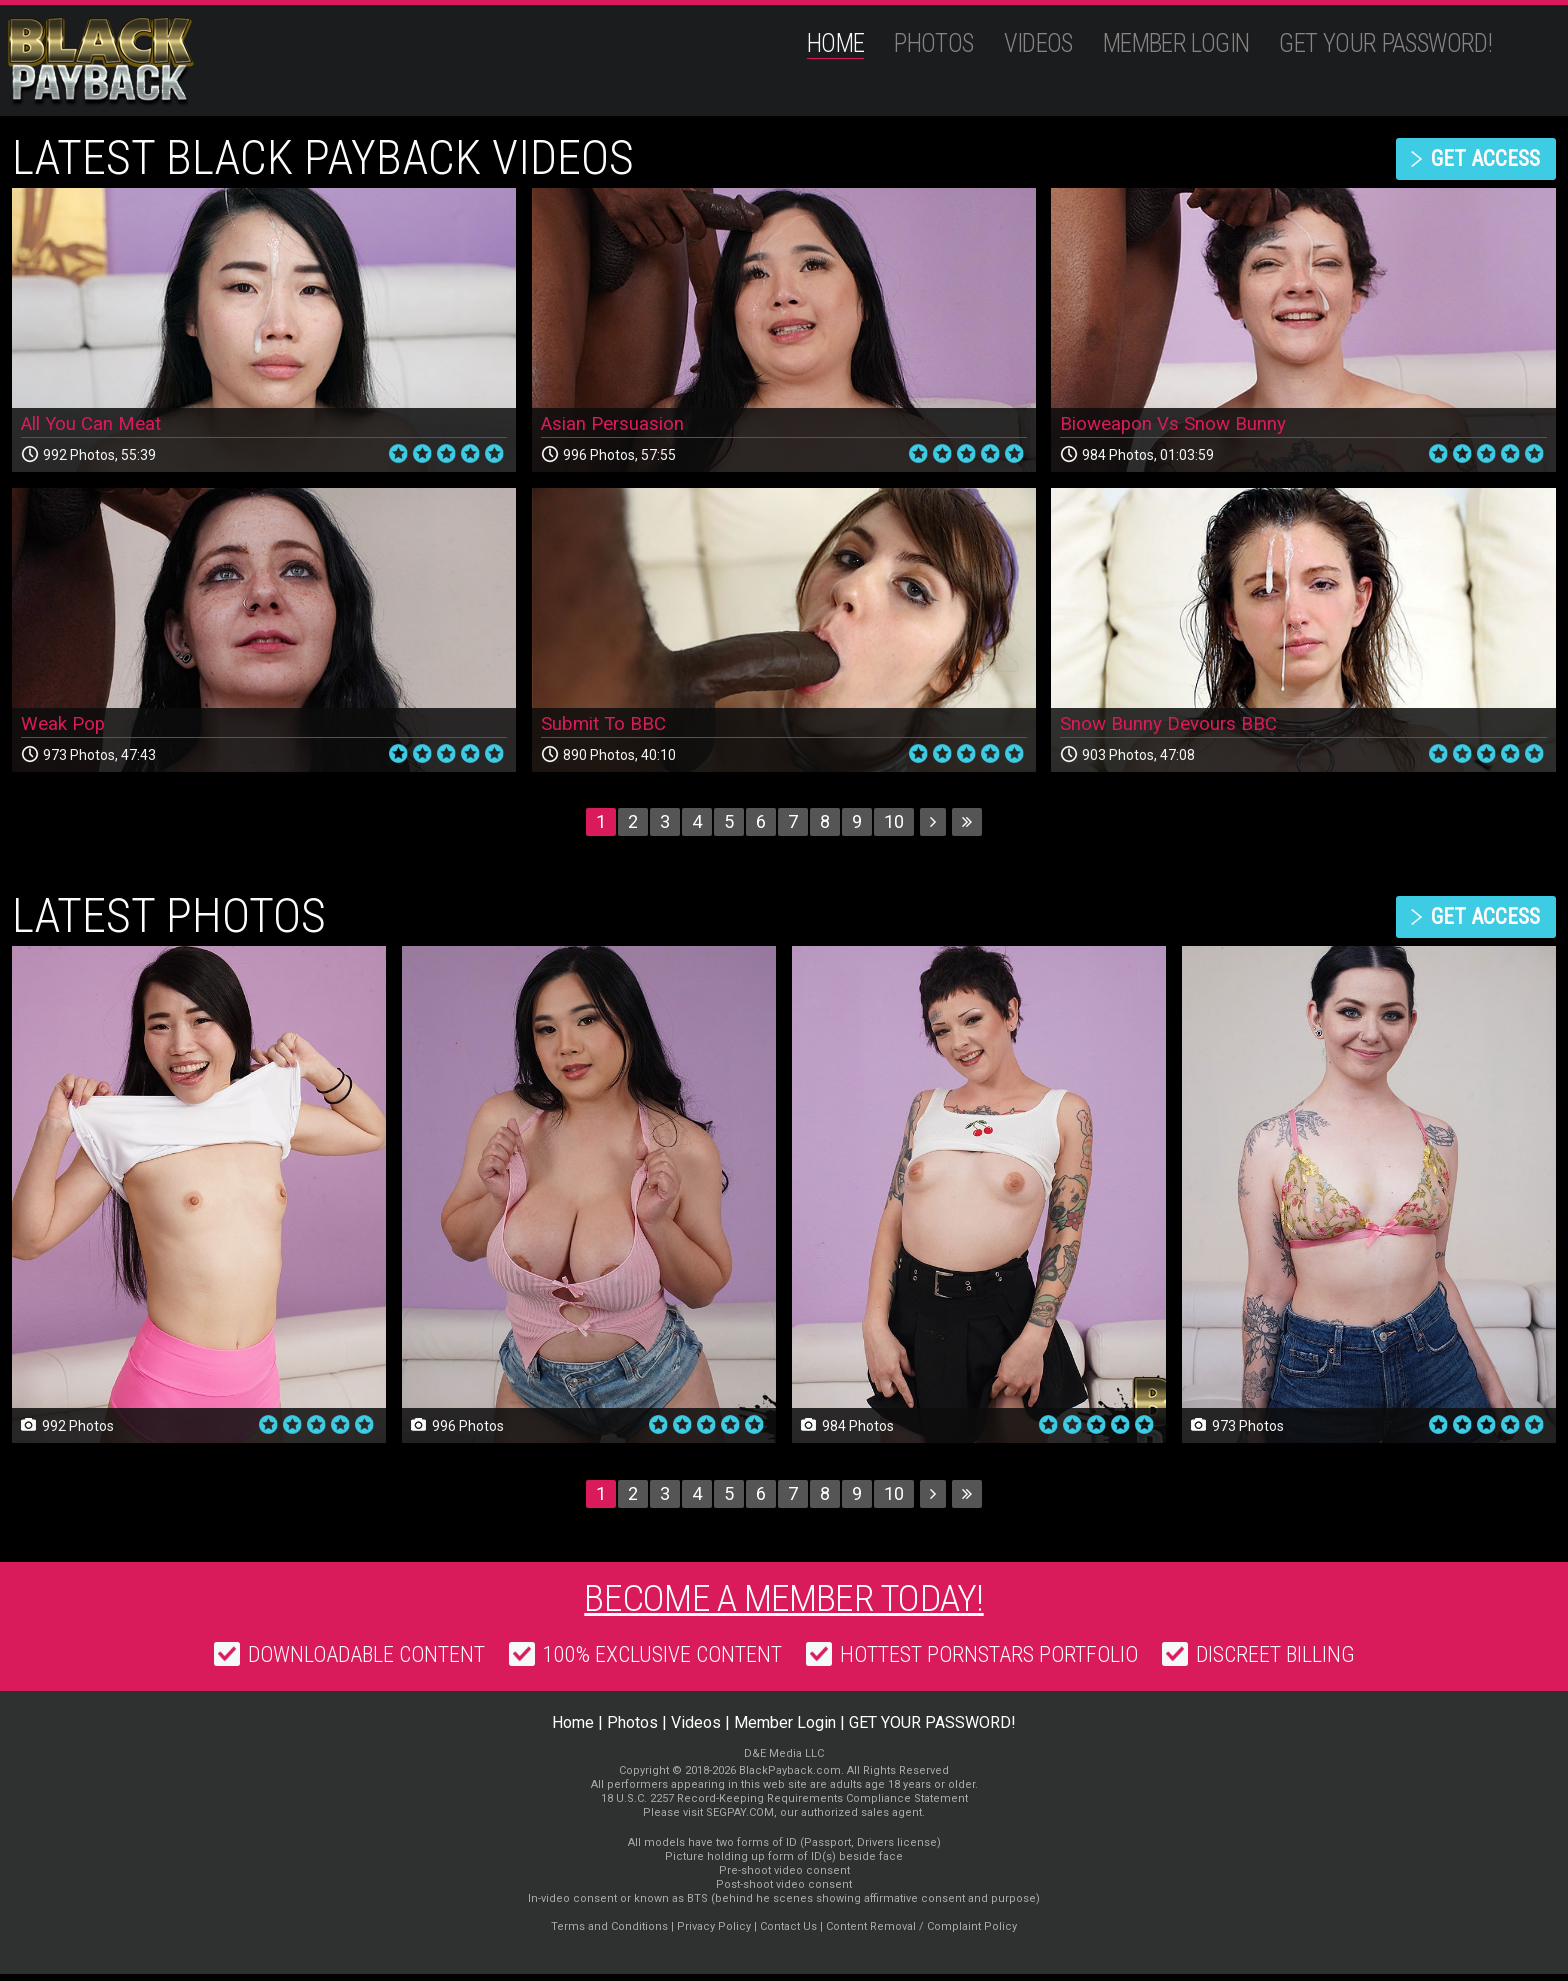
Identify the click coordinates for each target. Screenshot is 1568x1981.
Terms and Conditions (609, 1933)
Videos (1038, 43)
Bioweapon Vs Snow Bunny (1179, 424)
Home (836, 43)
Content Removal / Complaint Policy (921, 1933)
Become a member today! (784, 1602)
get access (1474, 158)
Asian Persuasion (616, 424)
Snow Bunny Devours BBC (1174, 724)
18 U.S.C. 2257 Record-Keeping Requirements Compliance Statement (784, 1805)
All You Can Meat (96, 424)
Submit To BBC (608, 724)
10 (894, 821)
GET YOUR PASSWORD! (1385, 43)
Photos (933, 43)
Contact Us (788, 1933)
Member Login (1176, 43)
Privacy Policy (714, 1933)
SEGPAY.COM (740, 1819)
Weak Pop (66, 724)
